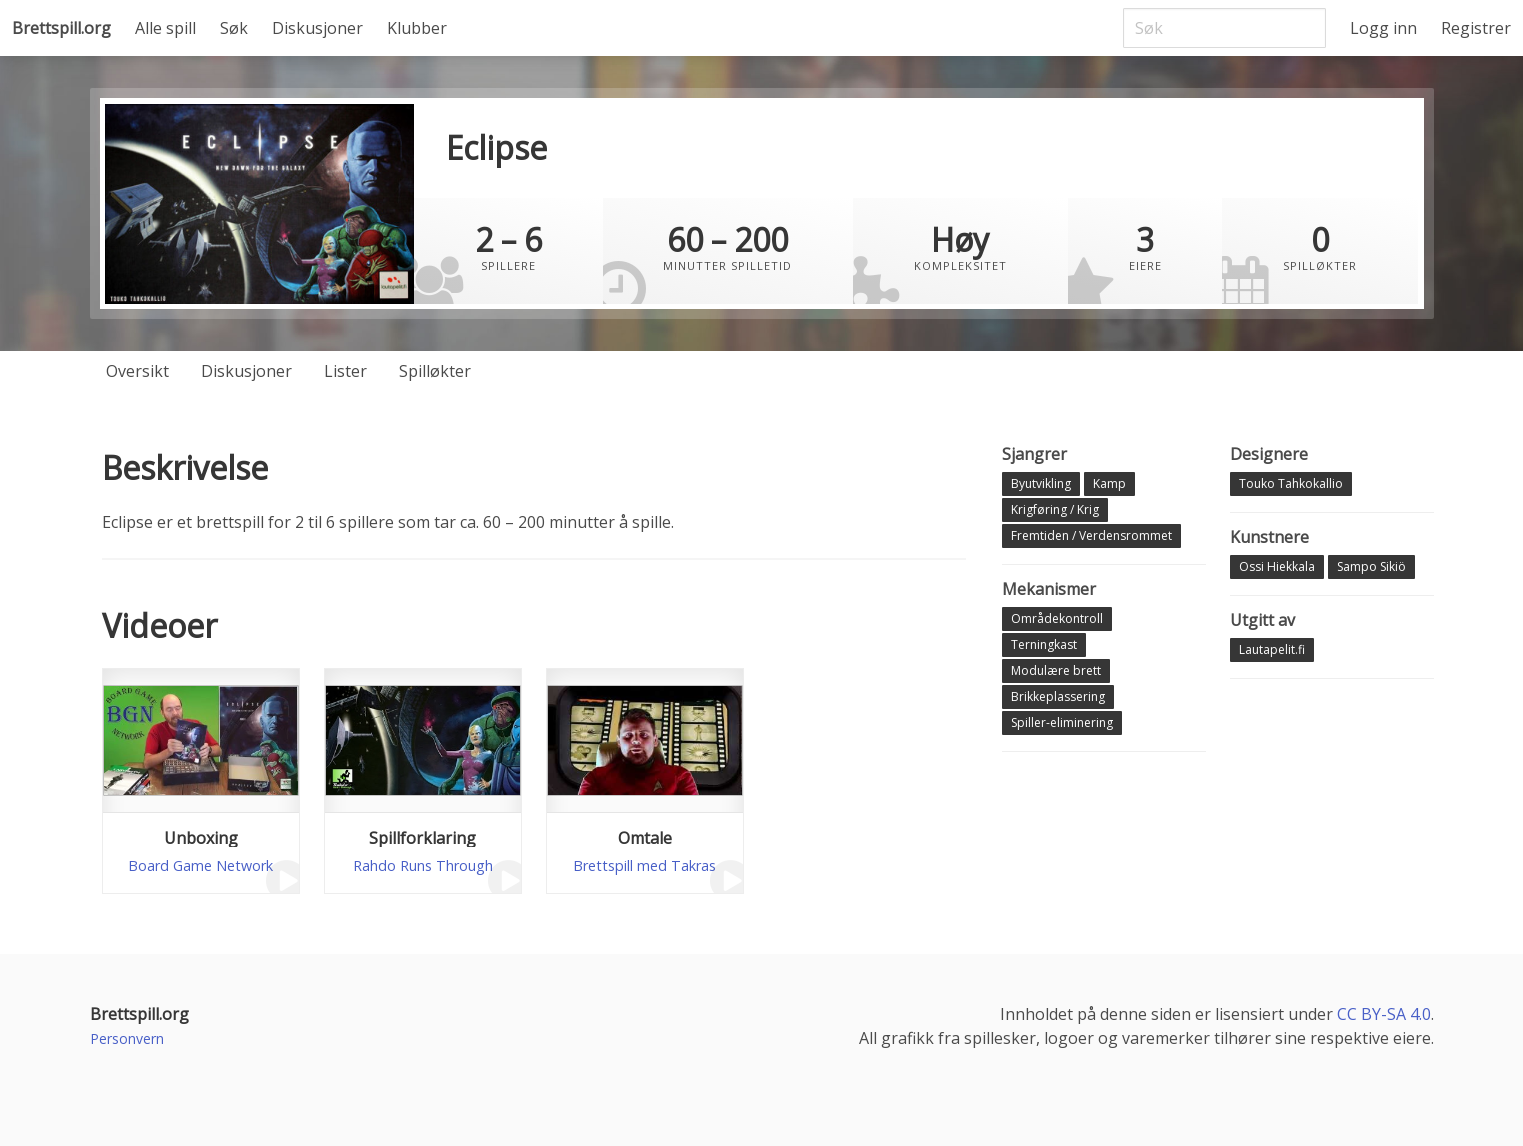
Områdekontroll (1057, 618)
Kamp (1109, 483)
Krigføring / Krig (1055, 509)
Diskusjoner (317, 28)
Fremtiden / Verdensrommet (1091, 535)
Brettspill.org (61, 28)
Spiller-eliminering (1062, 722)
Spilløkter (435, 371)
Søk (234, 28)
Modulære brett (1056, 670)
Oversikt (137, 371)
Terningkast (1044, 644)
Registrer (1476, 28)
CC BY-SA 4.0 (1384, 1014)
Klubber (417, 28)
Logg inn (1383, 28)
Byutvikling (1041, 483)
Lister (345, 371)
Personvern (127, 1038)
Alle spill (165, 28)
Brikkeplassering (1058, 696)
